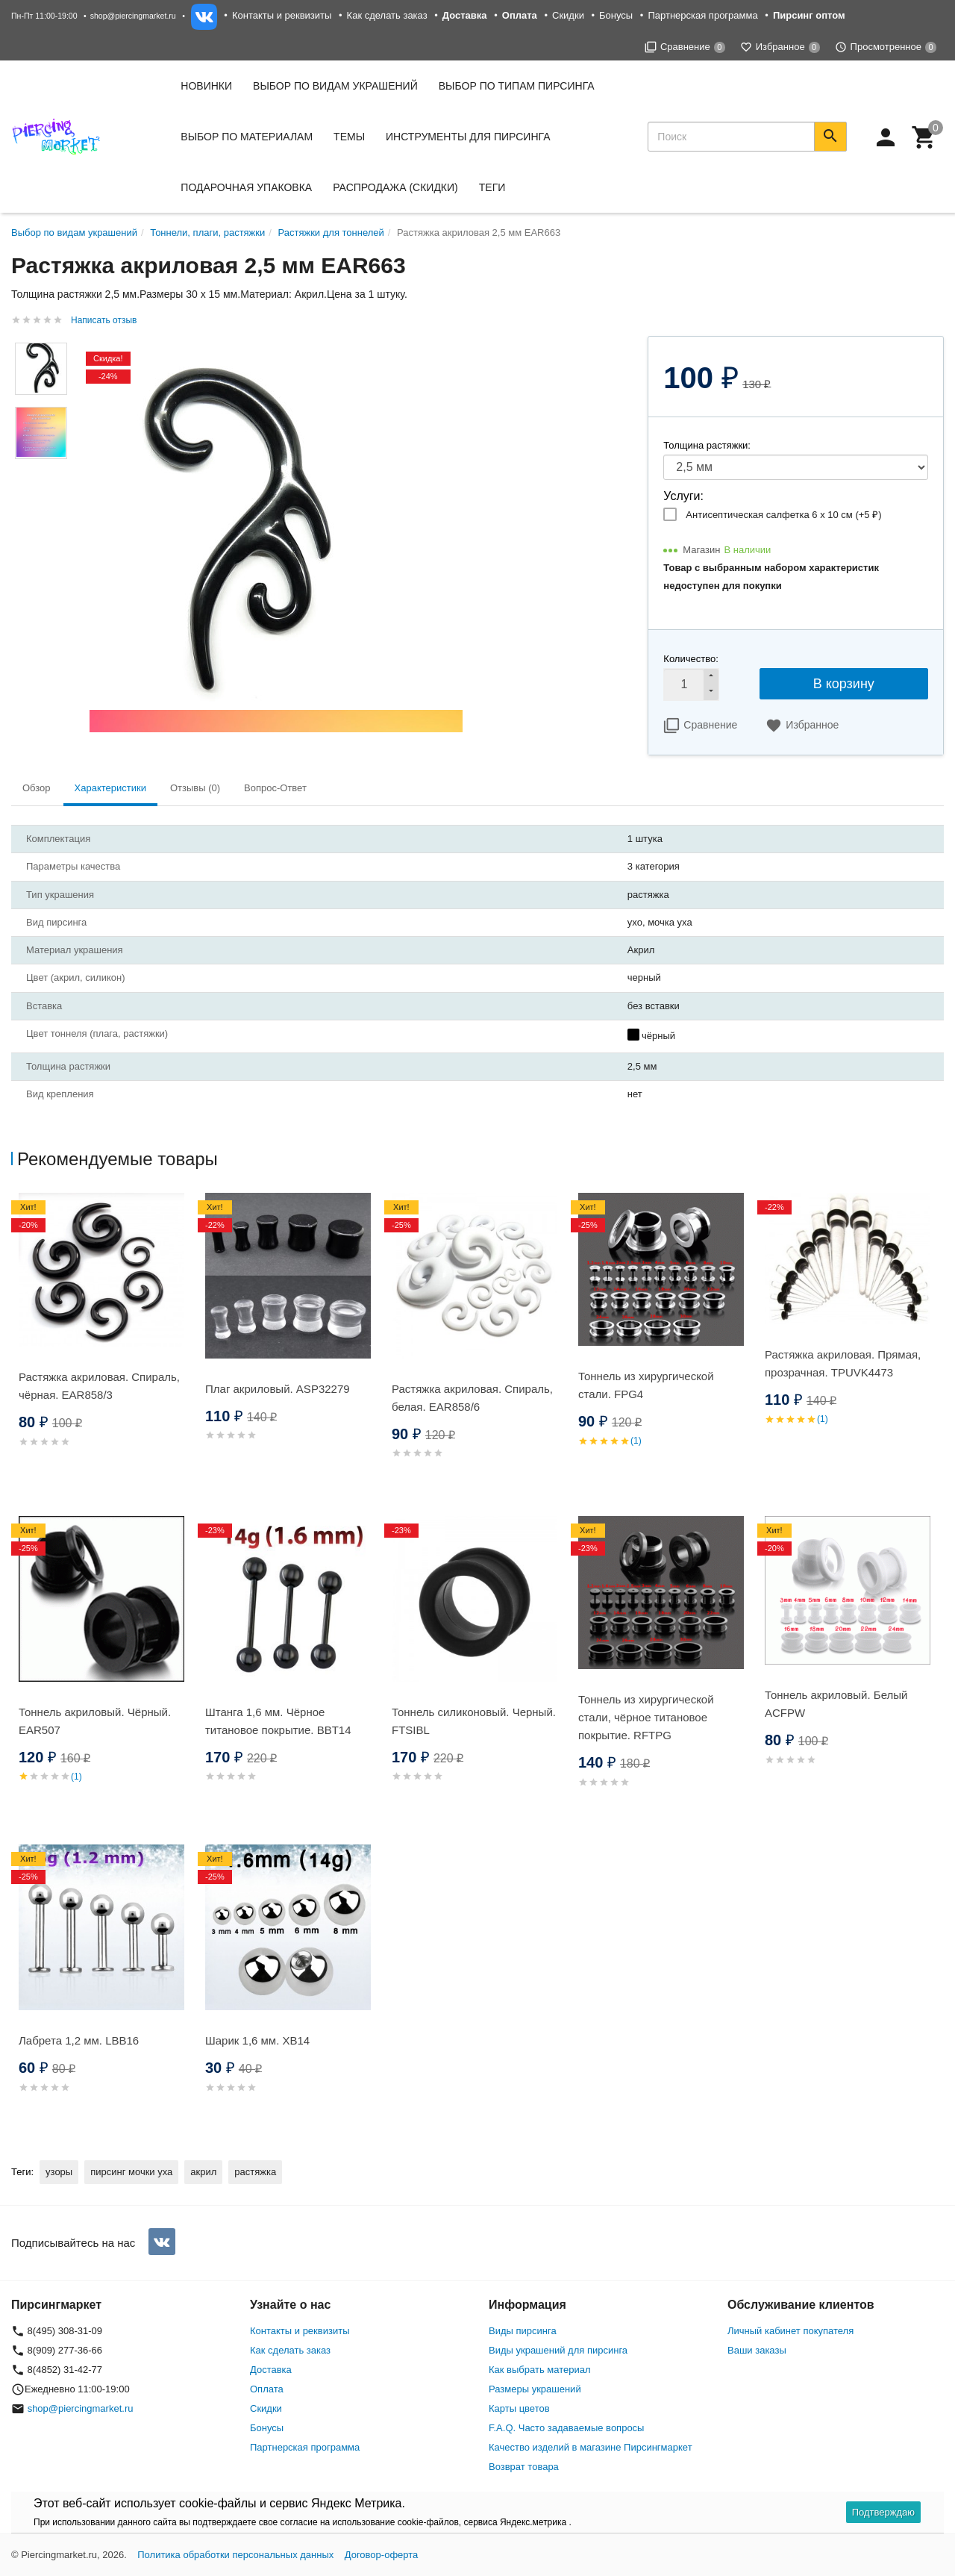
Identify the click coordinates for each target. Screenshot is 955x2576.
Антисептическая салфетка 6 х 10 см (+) (783, 514)
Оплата (267, 2389)
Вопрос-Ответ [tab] (275, 787)
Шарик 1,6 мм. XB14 (257, 2040)
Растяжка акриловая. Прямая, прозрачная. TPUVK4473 (843, 1363)
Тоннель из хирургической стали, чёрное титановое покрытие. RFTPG (646, 1717)
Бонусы (616, 15)
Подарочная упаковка (246, 187)
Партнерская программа (702, 15)
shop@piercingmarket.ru (133, 15)
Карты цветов (519, 2408)
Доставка (271, 2369)
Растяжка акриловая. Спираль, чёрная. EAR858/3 (99, 1385)
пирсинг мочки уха (131, 2171)
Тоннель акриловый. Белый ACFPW (836, 1703)
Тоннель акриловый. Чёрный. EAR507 (95, 1721)
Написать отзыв (104, 320)
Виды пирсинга (523, 2330)
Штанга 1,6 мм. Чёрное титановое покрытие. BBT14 (278, 1721)
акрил (203, 2171)
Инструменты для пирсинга (468, 137)
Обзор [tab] (36, 787)
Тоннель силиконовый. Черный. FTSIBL (474, 1721)
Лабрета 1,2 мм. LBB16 (79, 2040)
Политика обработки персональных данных (235, 2554)
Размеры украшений (535, 2389)
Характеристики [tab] (110, 787)
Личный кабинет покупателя (790, 2330)
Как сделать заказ (387, 15)
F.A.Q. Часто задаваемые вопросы (566, 2427)
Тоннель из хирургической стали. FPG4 (646, 1385)
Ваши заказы (756, 2350)
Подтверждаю (883, 2512)
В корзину (843, 683)
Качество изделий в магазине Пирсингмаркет (590, 2447)
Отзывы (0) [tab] (195, 787)
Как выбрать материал (540, 2369)
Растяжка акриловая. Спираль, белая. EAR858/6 (472, 1397)
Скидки (568, 15)
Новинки (206, 86)
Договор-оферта (382, 2554)
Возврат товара (524, 2466)
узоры (59, 2171)
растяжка (255, 2171)
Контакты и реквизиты (281, 15)
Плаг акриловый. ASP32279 (277, 1388)
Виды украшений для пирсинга (558, 2350)
